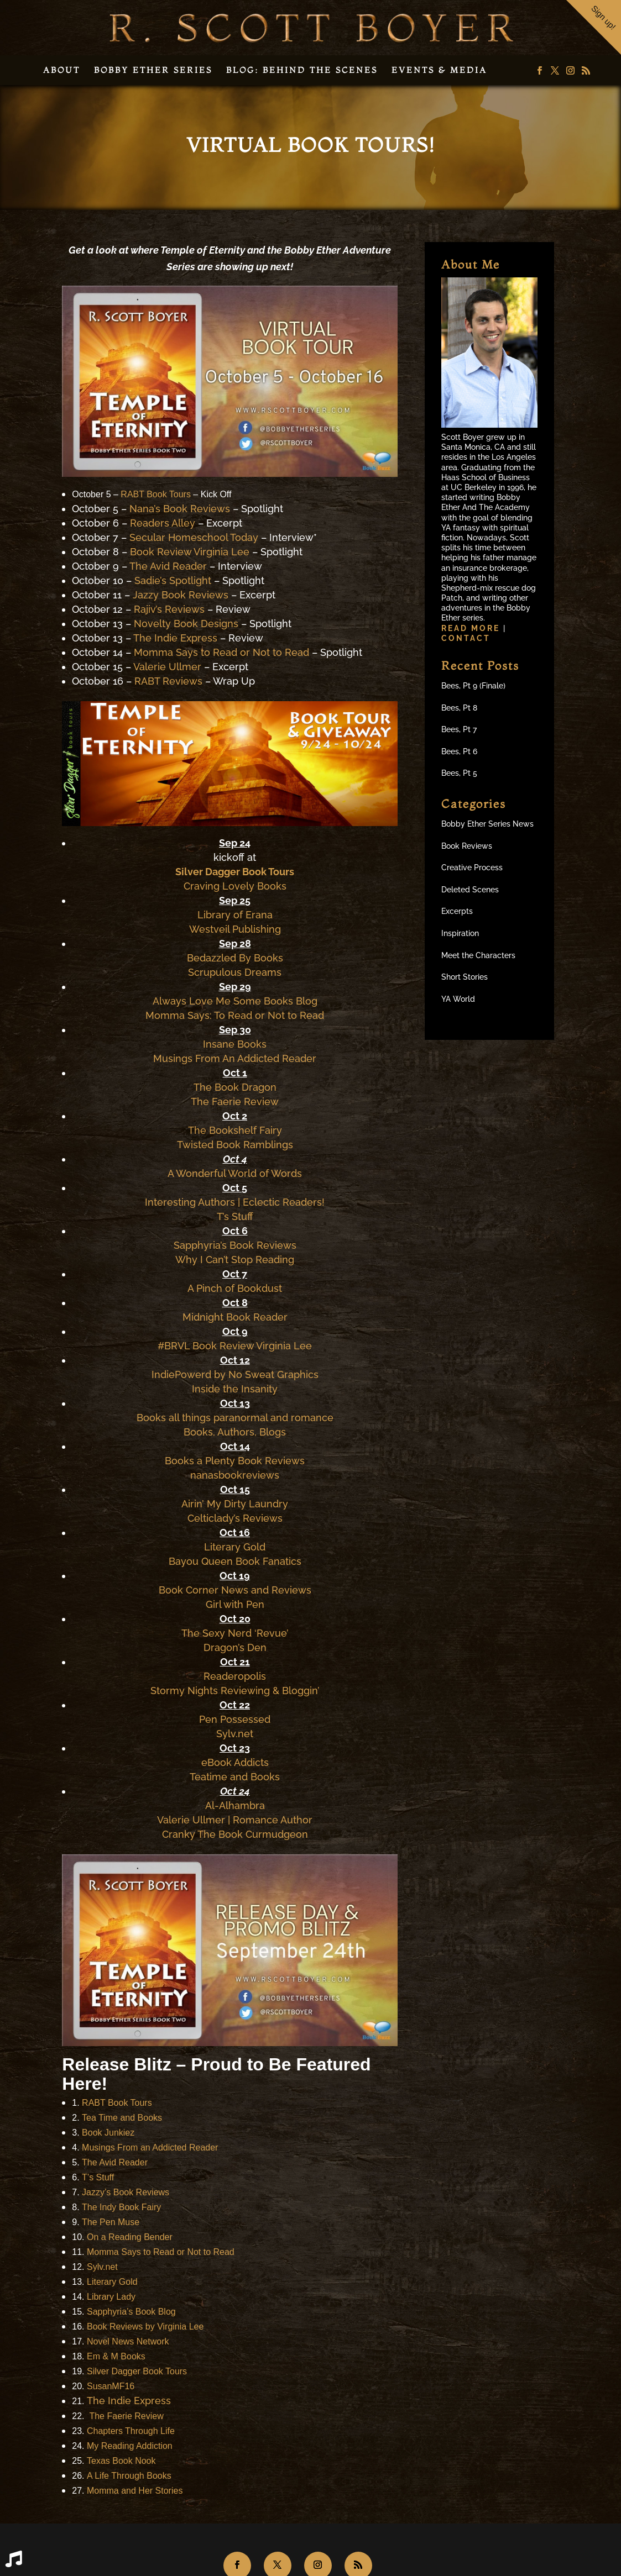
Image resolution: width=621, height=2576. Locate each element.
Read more (472, 628)
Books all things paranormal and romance (235, 1417)
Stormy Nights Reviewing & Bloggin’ (235, 1690)
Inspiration (460, 933)
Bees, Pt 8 (459, 707)
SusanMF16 (110, 2386)
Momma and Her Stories (134, 2490)
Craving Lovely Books (235, 886)
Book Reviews (466, 846)
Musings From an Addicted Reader (150, 2147)
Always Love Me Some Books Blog (235, 1001)
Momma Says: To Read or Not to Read (234, 1015)
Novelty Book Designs (186, 623)
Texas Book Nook (121, 2460)
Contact (465, 638)
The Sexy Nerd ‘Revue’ (235, 1633)
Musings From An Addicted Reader (234, 1058)
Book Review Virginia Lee (189, 552)
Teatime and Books (235, 1777)
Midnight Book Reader (235, 1317)
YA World (458, 999)
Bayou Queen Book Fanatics (235, 1561)
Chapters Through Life (131, 2431)
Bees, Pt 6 (459, 751)
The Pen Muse (110, 2222)
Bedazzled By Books (235, 958)
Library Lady (111, 2296)
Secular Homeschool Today (193, 537)
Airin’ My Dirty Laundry (234, 1504)
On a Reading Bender (130, 2237)
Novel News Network (128, 2341)
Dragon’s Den (235, 1647)
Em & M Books (116, 2356)
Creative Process (472, 867)
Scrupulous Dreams (234, 972)
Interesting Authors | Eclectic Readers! (235, 1202)
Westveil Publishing (235, 929)
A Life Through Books (129, 2475)
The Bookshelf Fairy (235, 1130)
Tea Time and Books (122, 2117)
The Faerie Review (235, 1101)
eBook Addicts (235, 1762)
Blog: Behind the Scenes (302, 70)
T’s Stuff (235, 1216)
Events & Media (439, 70)
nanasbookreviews (234, 1475)
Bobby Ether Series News (487, 823)
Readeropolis (234, 1676)
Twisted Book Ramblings (235, 1144)
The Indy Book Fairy (121, 2207)
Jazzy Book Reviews (180, 595)
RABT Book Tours (156, 494)
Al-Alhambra (235, 1805)
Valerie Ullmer (167, 666)
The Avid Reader (168, 566)
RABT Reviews (168, 681)
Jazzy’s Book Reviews (125, 2192)
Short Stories (464, 976)
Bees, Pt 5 (459, 773)
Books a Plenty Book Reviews (235, 1460)
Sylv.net (234, 1733)
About (61, 70)
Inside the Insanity (235, 1389)
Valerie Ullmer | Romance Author (234, 1820)
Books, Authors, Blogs (235, 1432)
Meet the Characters (478, 955)
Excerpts (457, 911)
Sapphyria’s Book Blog (131, 2311)
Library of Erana (235, 915)
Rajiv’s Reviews (169, 609)
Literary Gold (234, 1547)
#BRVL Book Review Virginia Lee (235, 1346)
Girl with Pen (235, 1604)
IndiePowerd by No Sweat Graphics (235, 1374)
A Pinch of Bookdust (234, 1288)
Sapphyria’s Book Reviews (235, 1245)
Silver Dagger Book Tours (234, 871)
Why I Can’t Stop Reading (234, 1259)
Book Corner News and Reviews (235, 1590)
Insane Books (235, 1044)
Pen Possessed (234, 1719)
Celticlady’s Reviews (235, 1518)
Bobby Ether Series (153, 70)
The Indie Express (175, 638)
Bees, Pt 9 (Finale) (473, 685)
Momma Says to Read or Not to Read (221, 652)
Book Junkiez (108, 2132)
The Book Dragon (235, 1087)
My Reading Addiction (130, 2446)
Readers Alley (162, 523)
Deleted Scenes (470, 889)
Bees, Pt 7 (459, 729)
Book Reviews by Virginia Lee (145, 2326)
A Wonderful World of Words (235, 1173)
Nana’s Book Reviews (179, 508)
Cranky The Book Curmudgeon (235, 1834)
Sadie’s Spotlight (172, 580)
